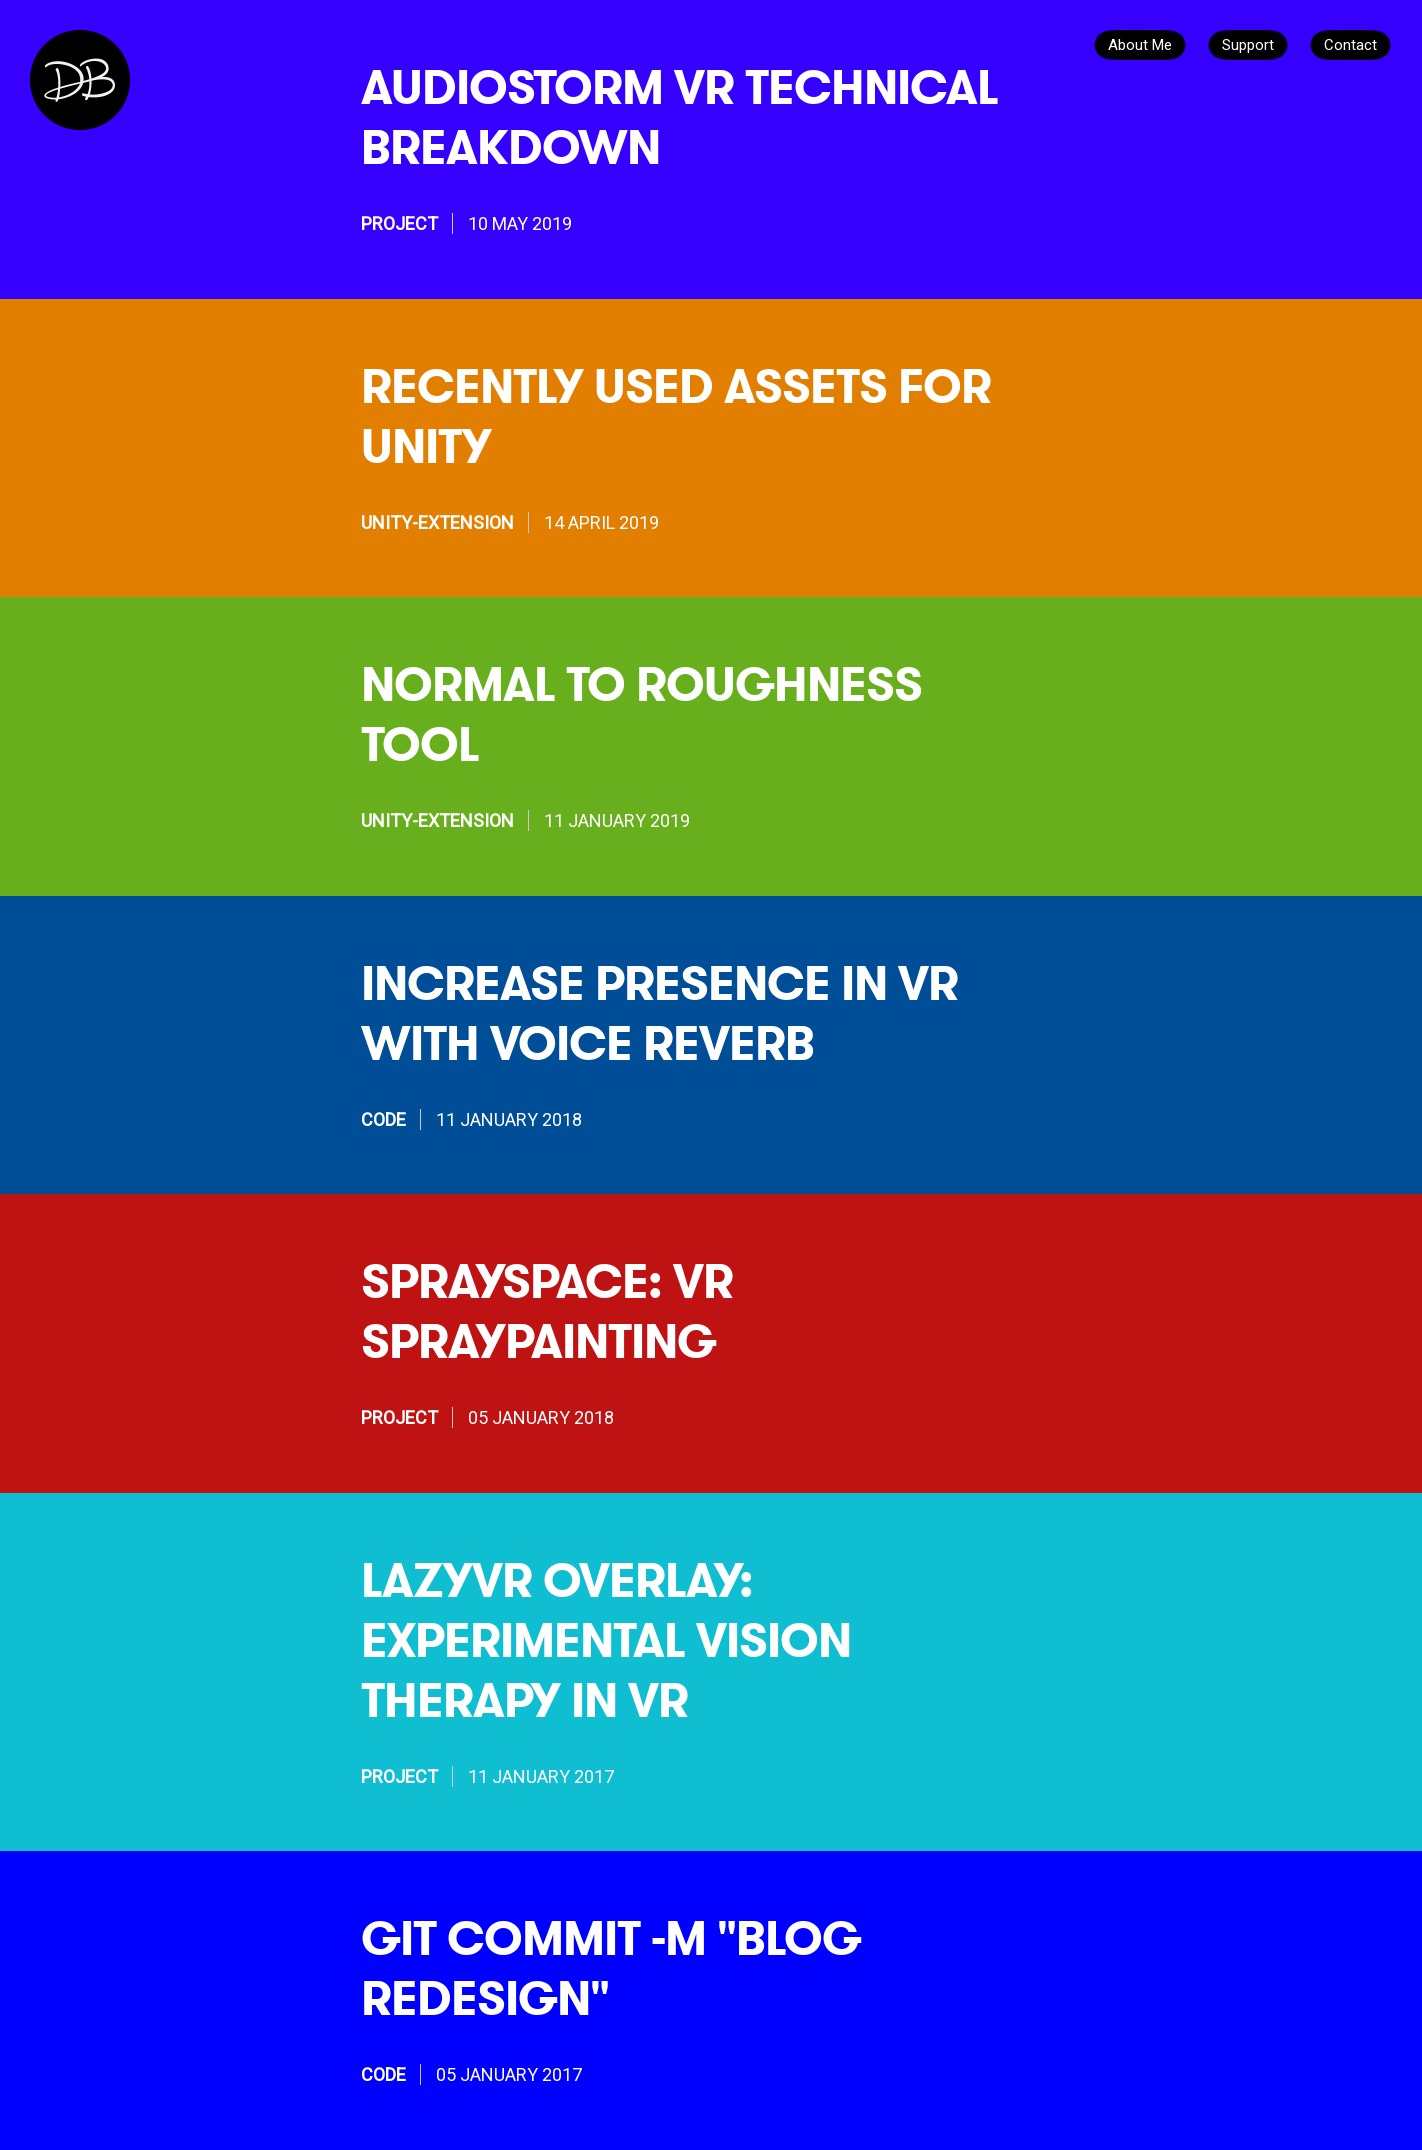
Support (1248, 45)
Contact (1350, 45)
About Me (1140, 45)
